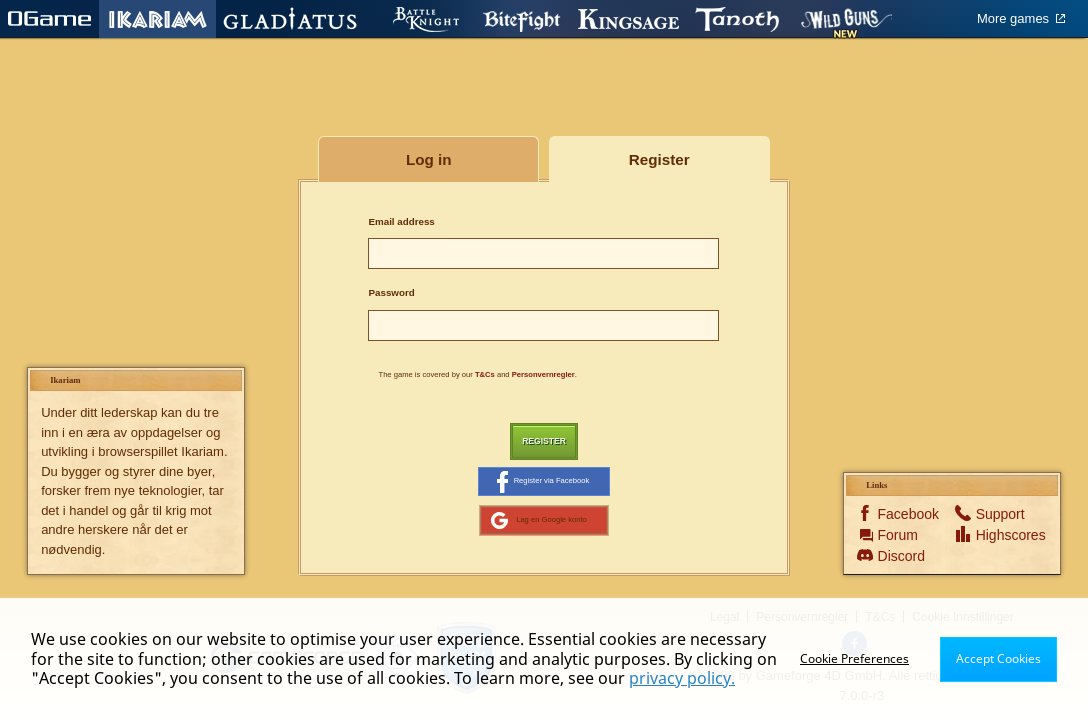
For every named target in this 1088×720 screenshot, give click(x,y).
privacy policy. (682, 678)
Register (544, 441)
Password (391, 292)
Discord (901, 560)
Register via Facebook (542, 484)
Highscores (999, 539)
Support (999, 518)
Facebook (901, 518)
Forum (898, 539)
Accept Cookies (998, 658)
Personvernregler (543, 374)
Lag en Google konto (539, 524)
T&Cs (485, 374)
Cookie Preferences (854, 658)
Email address (401, 221)
